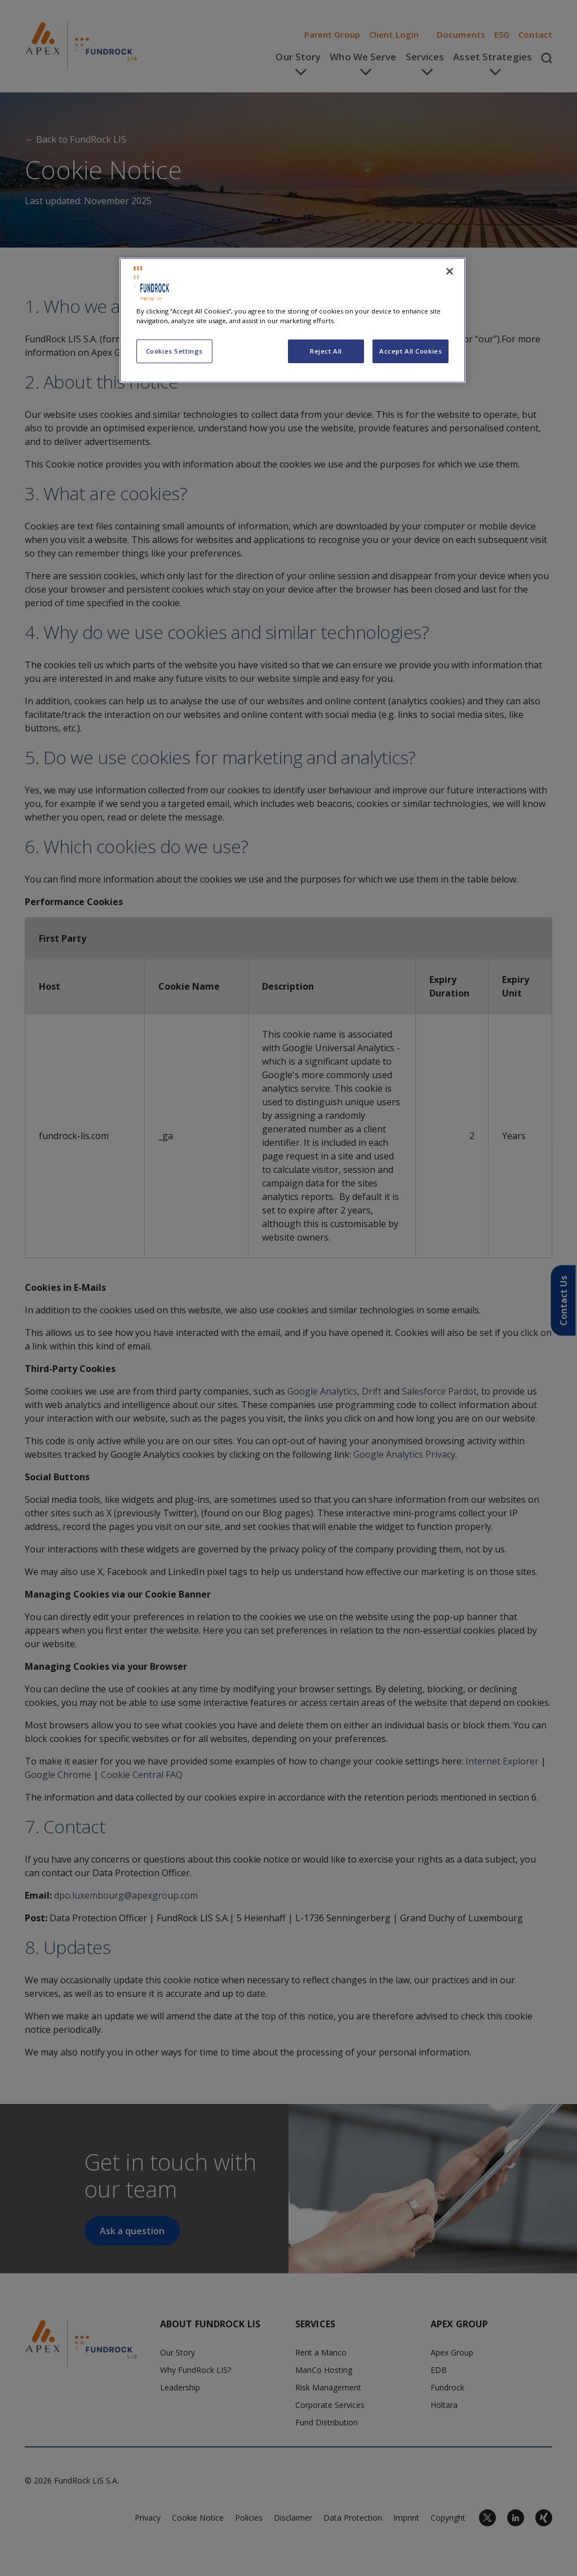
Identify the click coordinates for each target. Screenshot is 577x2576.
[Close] (449, 271)
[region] (292, 320)
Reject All (326, 351)
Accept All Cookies (410, 351)
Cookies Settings (174, 351)
